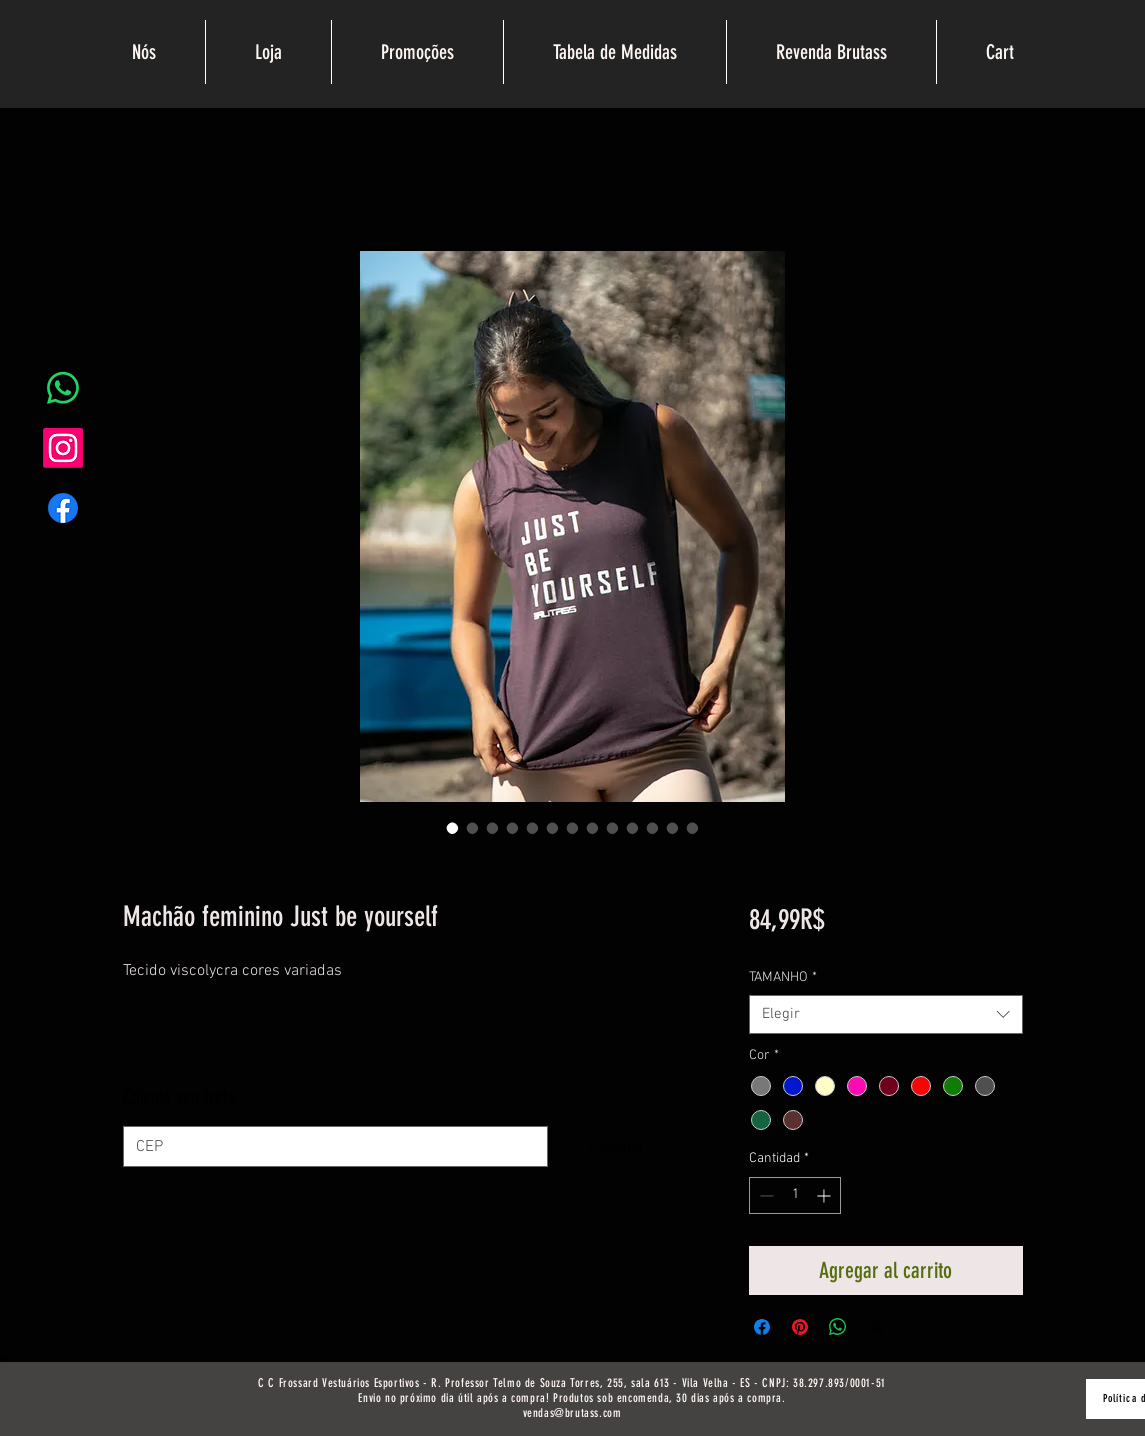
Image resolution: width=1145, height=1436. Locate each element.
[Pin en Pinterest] (800, 1327)
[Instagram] (63, 448)
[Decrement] (764, 1195)
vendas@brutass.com (572, 1413)
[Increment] (825, 1195)
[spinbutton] (795, 1195)
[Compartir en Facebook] (762, 1327)
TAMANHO (783, 977)
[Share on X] (876, 1327)
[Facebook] (63, 508)
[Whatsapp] (63, 388)
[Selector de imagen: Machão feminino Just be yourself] (453, 828)
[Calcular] (616, 1146)
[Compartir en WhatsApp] (838, 1327)
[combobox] (885, 1014)
